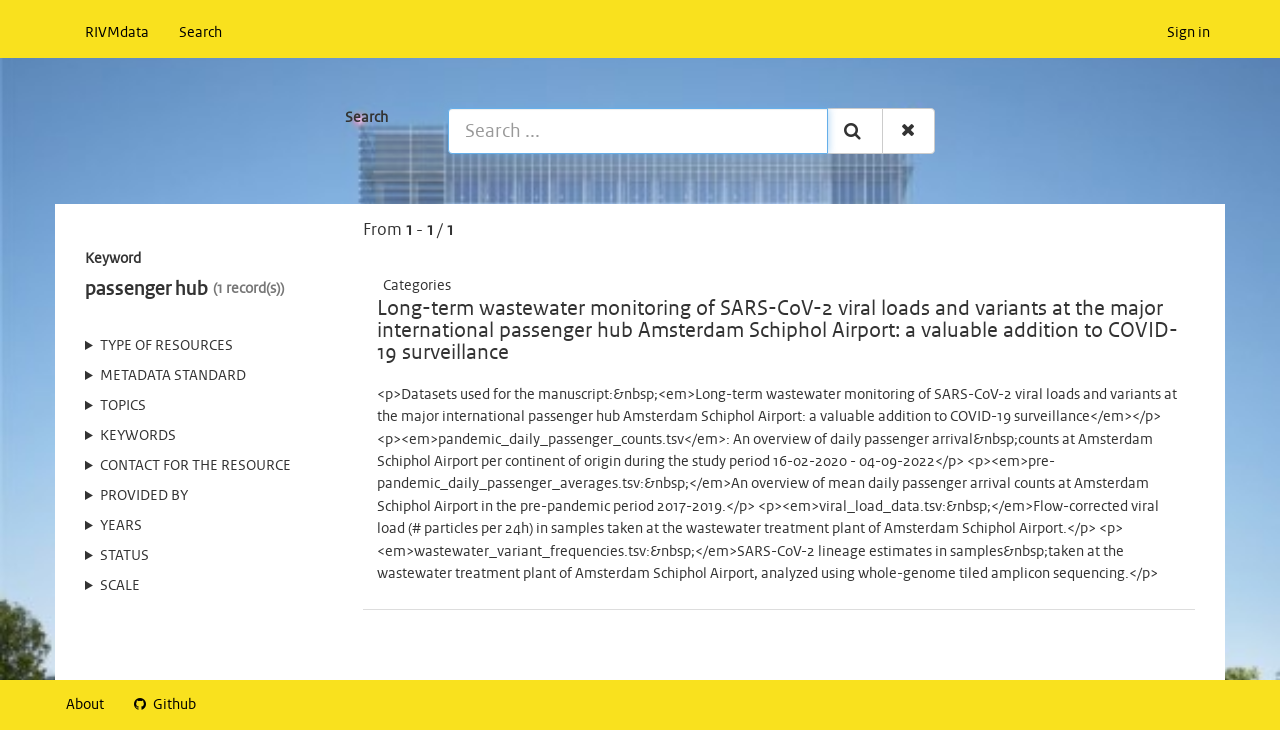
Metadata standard (173, 376)
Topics (123, 406)
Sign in (1188, 33)
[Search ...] (638, 131)
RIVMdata (117, 33)
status (124, 556)
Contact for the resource (195, 466)
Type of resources (166, 346)
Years (121, 526)
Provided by (144, 496)
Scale (120, 586)
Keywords (138, 436)
